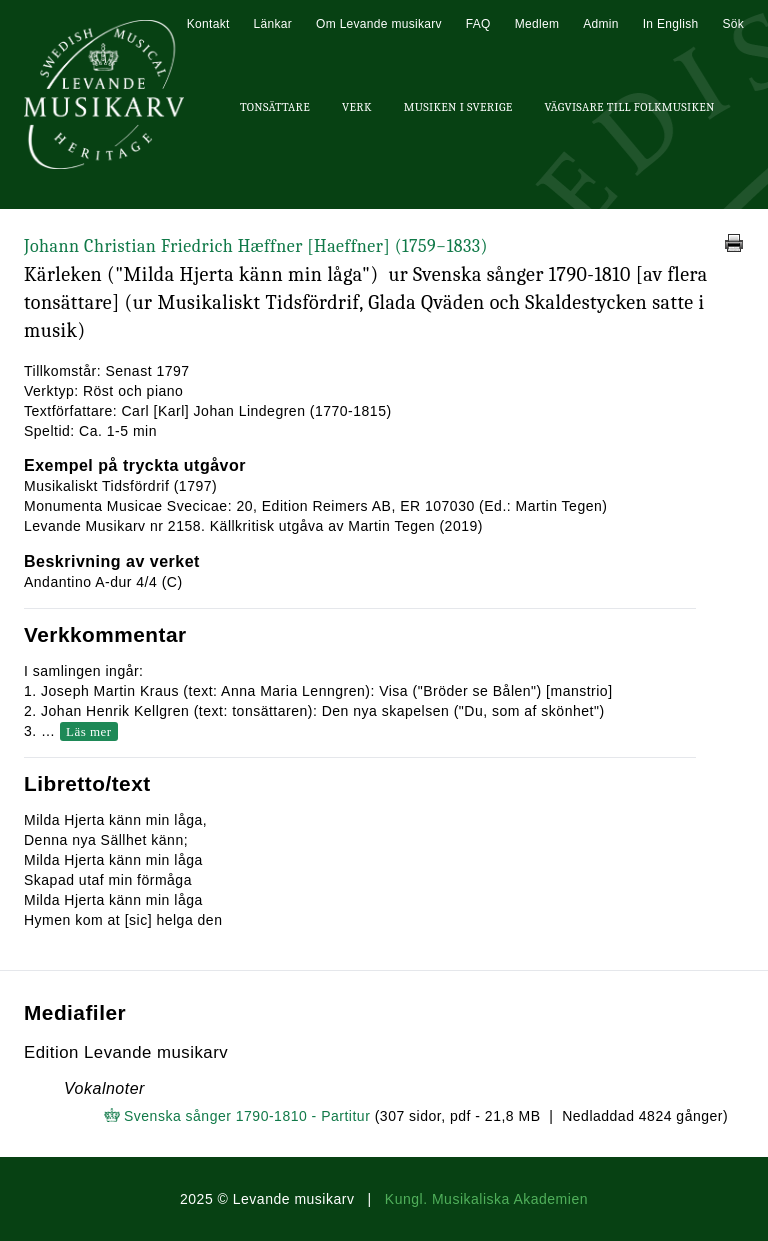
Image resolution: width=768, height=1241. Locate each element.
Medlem (537, 24)
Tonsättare (275, 107)
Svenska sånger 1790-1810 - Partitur (247, 1116)
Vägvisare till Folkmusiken (629, 107)
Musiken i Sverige (458, 107)
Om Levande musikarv (379, 24)
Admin (601, 24)
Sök (733, 24)
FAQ (478, 24)
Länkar (273, 24)
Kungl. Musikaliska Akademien (486, 1199)
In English (671, 24)
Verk (357, 107)
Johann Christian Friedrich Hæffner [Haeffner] (256, 246)
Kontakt (208, 24)
